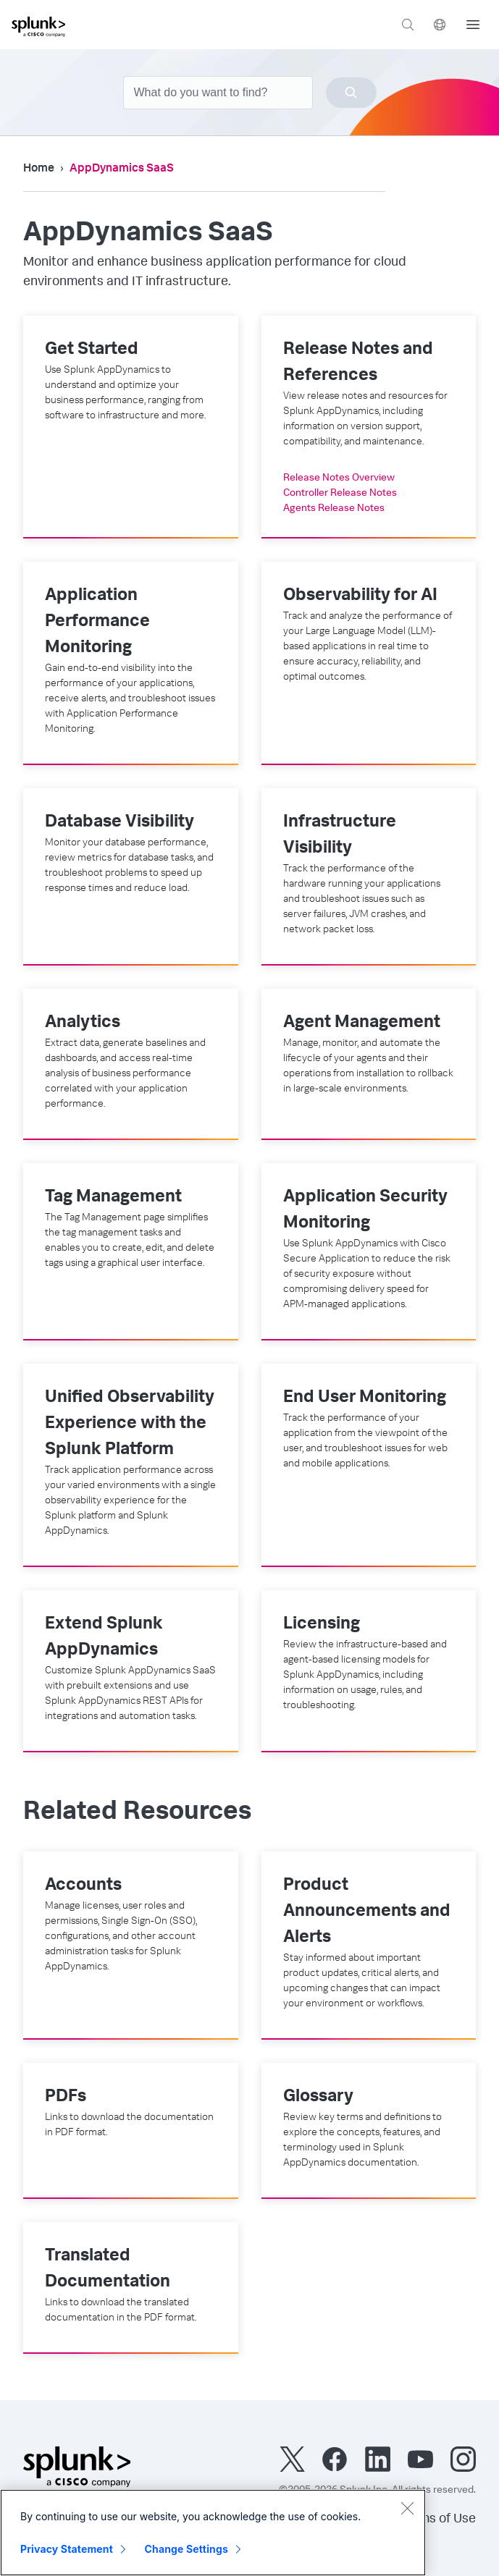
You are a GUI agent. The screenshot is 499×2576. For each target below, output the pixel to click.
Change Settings (186, 2549)
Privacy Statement (66, 2549)
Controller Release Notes (340, 494)
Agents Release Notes (334, 509)
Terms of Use (438, 2519)
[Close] (407, 2508)
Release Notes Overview (339, 478)
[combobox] (250, 92)
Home (38, 169)
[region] (213, 2532)
